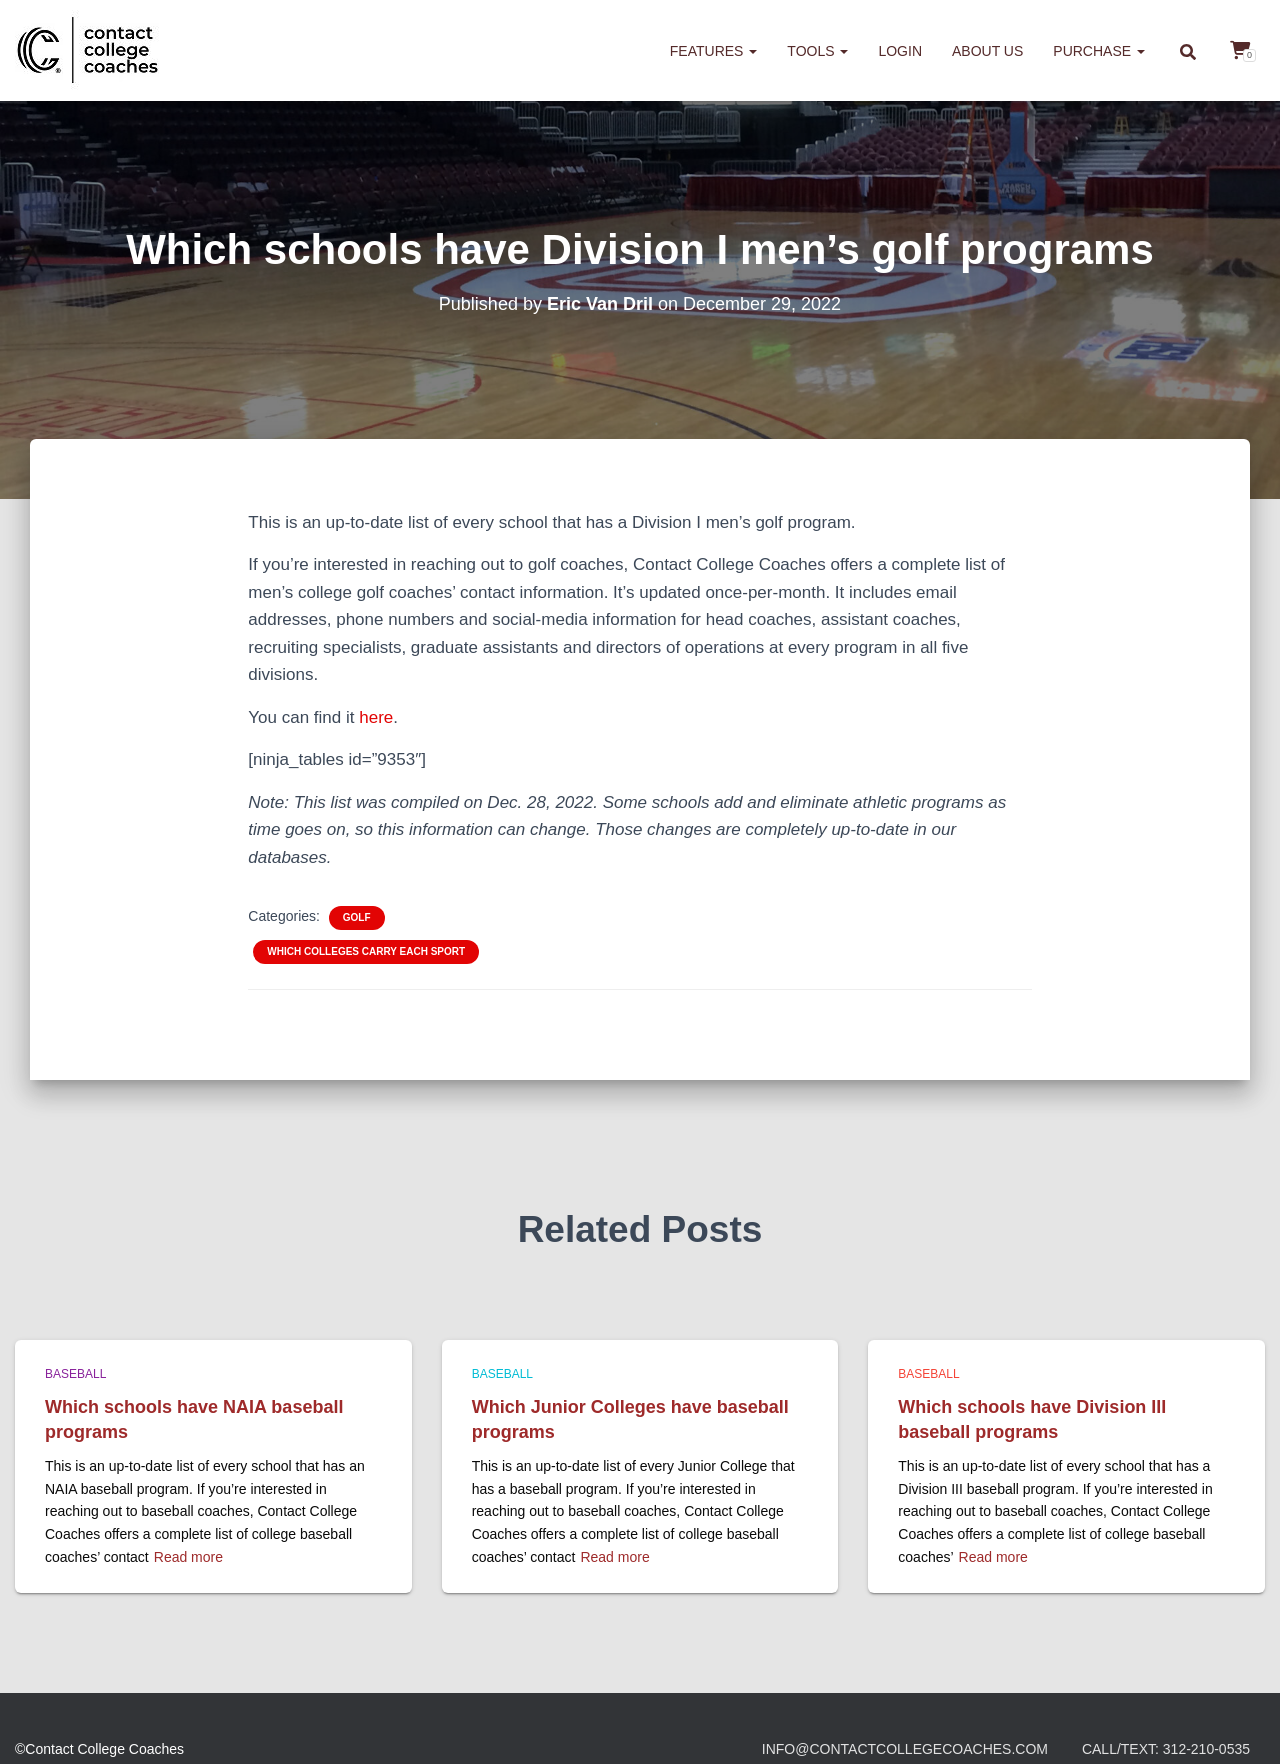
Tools (817, 51)
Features (714, 51)
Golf (357, 917)
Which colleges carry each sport (366, 951)
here (376, 717)
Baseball (75, 1374)
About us (987, 51)
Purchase (1099, 51)
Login (900, 51)
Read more (188, 1557)
